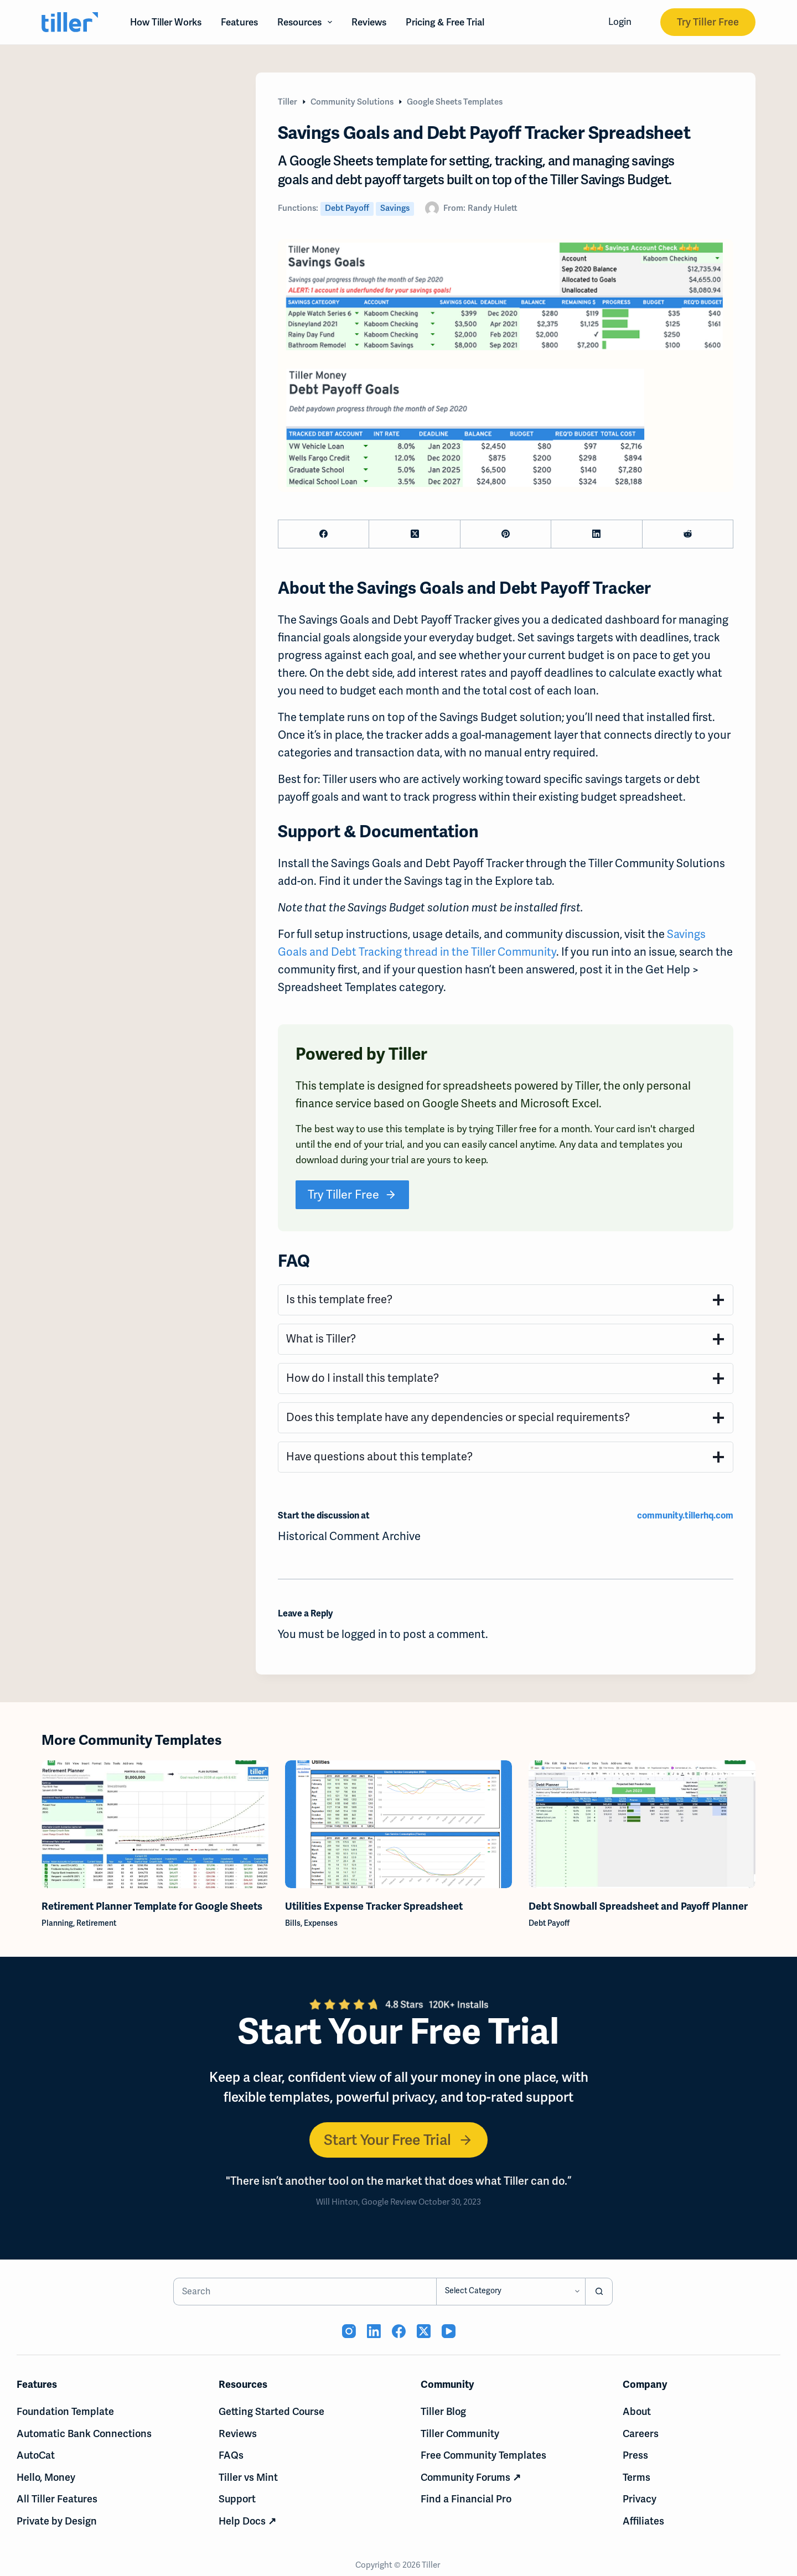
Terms (636, 2477)
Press (635, 2455)
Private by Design (57, 2521)
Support (237, 2498)
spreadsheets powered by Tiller (521, 1086)
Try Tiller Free (708, 21)
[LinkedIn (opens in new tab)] (374, 2331)
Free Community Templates (483, 2455)
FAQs (231, 2455)
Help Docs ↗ (247, 2521)
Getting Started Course (271, 2411)
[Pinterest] (505, 534)
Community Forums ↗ (471, 2477)
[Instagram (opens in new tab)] (349, 2331)
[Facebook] (323, 534)
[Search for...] (305, 2291)
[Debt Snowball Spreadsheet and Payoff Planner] (642, 1824)
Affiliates (643, 2521)
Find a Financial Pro (466, 2498)
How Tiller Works (165, 22)
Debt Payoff (347, 208)
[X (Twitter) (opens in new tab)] (424, 2331)
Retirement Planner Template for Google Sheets (152, 1906)
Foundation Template (65, 2411)
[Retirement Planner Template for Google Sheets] (155, 1824)
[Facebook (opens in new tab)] (399, 2331)
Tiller (432, 2565)
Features (239, 22)
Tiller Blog (443, 2411)
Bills (293, 1922)
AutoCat (36, 2455)
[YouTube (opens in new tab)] (449, 2331)
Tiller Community (460, 2433)
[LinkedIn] (596, 534)
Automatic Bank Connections (84, 2433)
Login (620, 22)
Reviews (368, 22)
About (637, 2411)
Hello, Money (46, 2477)
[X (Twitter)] (414, 534)
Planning (57, 1922)
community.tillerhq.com (685, 1515)
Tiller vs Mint (248, 2477)
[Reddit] (688, 534)
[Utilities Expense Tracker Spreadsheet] (398, 1824)
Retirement (96, 1922)
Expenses (321, 1922)
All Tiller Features (57, 2498)
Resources (307, 22)
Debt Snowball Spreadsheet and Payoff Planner (638, 1906)
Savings (395, 208)
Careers (641, 2433)
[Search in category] (510, 2291)
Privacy (639, 2498)
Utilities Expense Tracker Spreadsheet (374, 1906)
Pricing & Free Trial (445, 22)
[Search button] (599, 2291)
